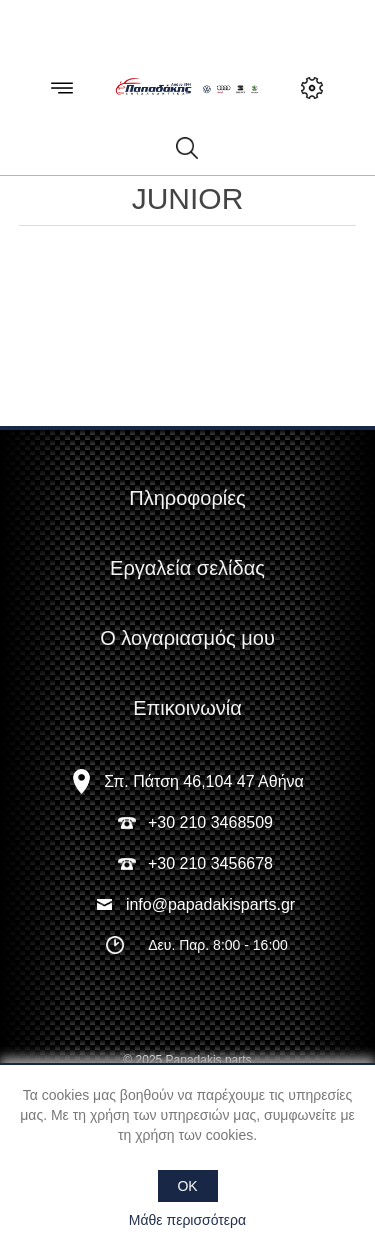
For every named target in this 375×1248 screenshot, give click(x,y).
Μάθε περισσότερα (187, 1220)
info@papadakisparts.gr (210, 904)
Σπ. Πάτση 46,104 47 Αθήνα (204, 781)
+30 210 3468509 (210, 822)
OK (187, 1186)
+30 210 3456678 (210, 863)
